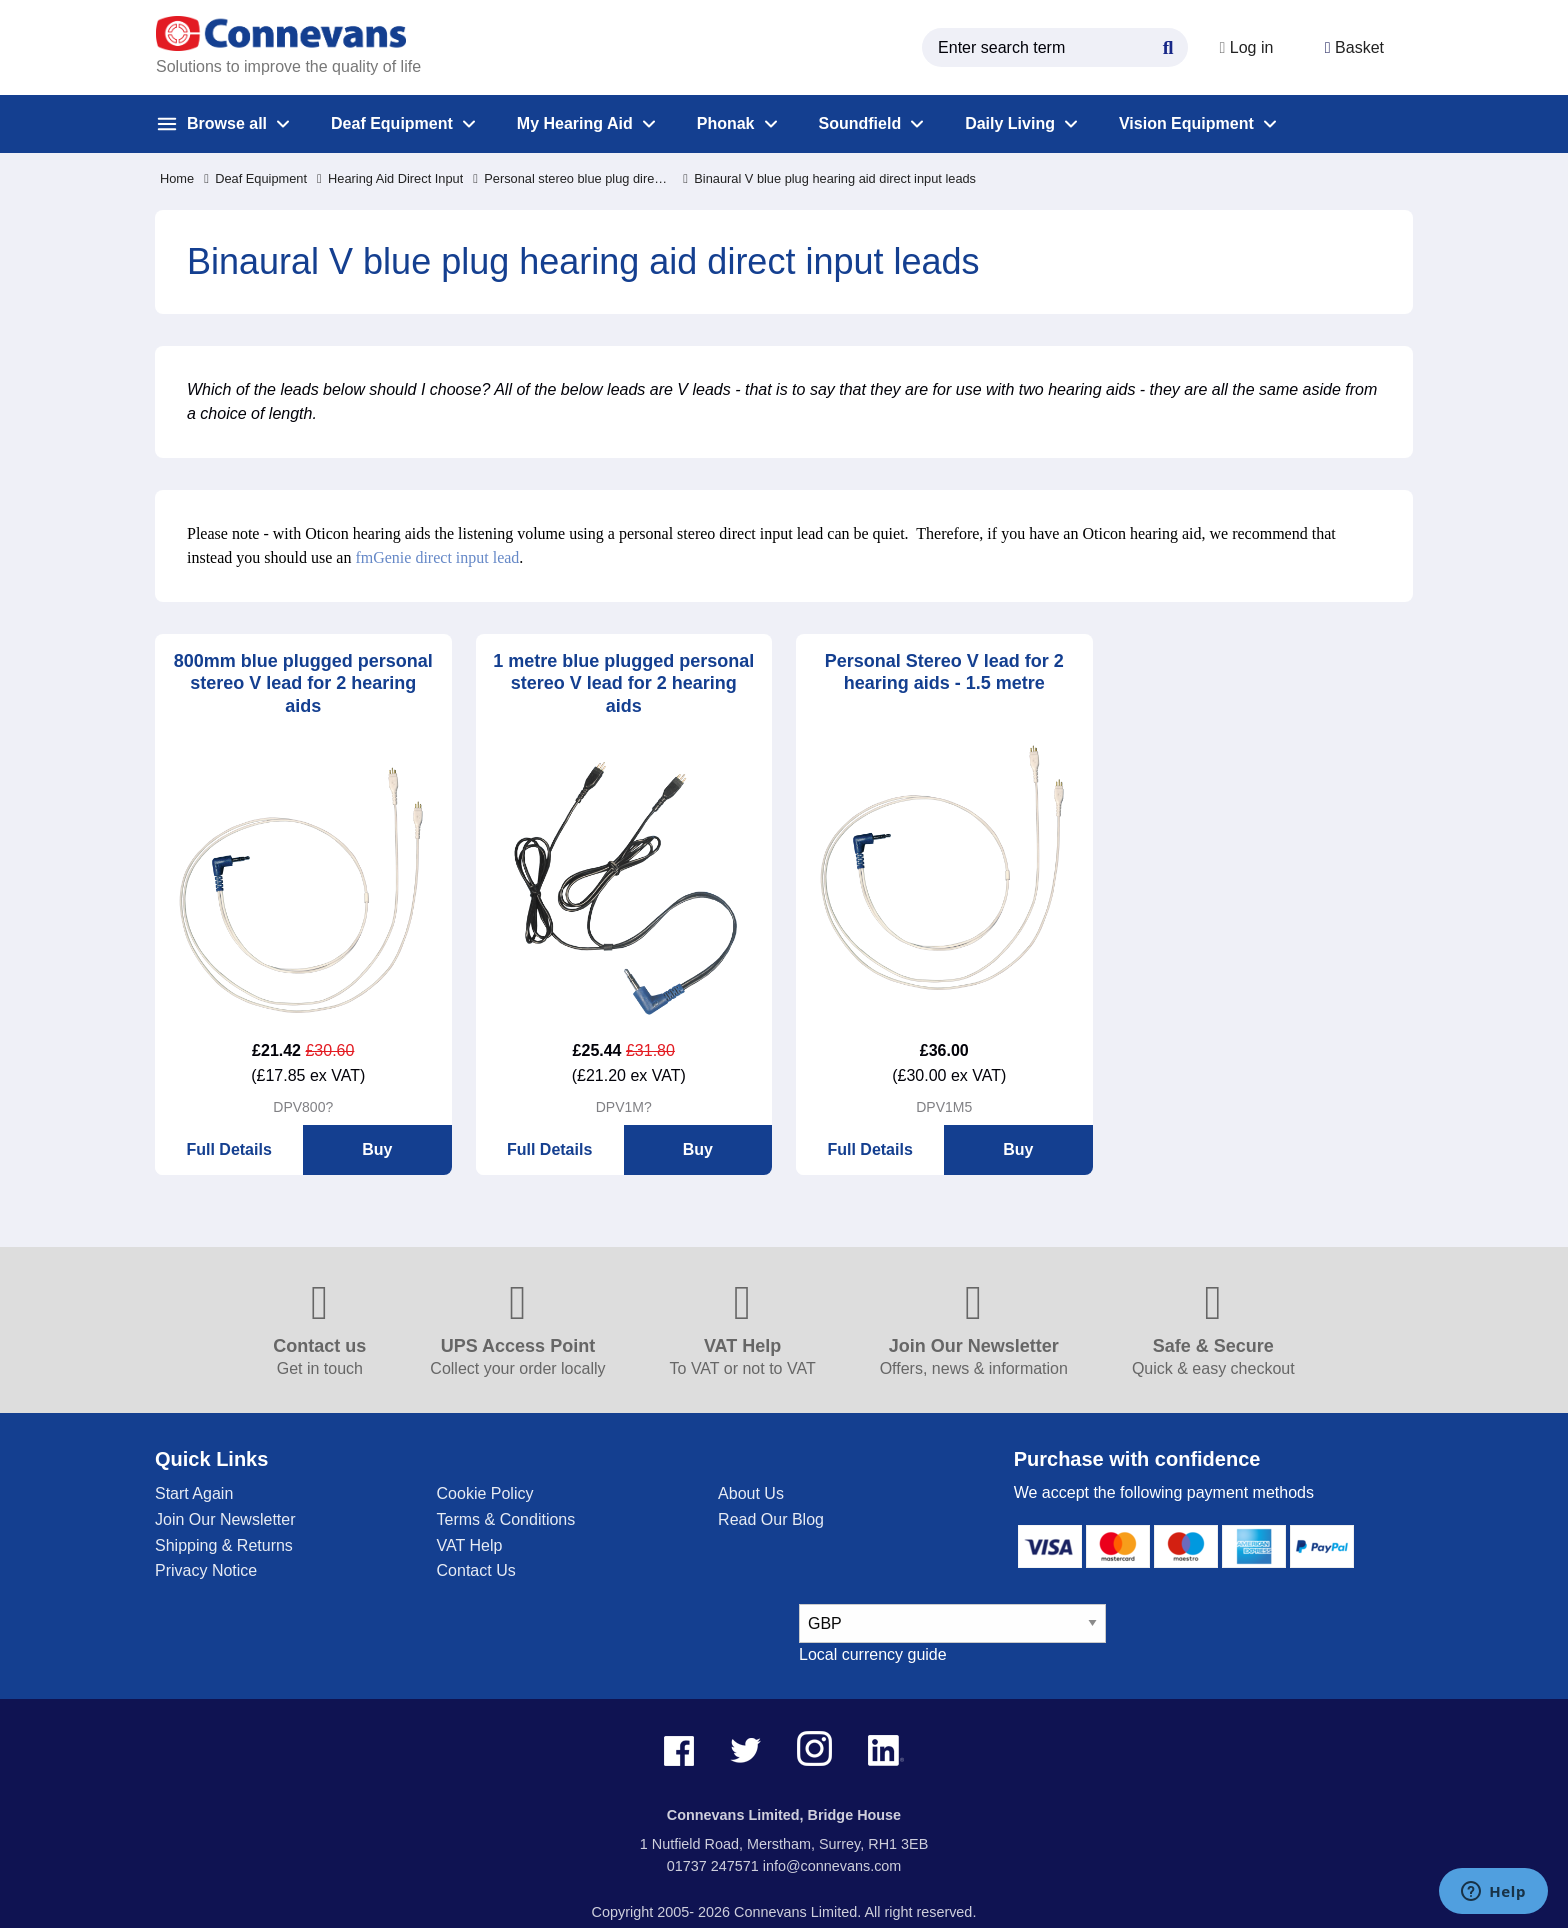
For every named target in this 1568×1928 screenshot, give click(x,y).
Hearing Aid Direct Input (390, 178)
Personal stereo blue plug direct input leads (573, 178)
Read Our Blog (771, 1519)
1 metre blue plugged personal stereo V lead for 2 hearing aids (623, 683)
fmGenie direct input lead (437, 557)
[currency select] (952, 1623)
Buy (377, 1149)
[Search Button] (1159, 45)
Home (177, 178)
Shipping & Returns (224, 1545)
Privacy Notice (206, 1570)
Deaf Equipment (255, 178)
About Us (751, 1493)
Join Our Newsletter (225, 1519)
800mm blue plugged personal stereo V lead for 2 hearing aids (303, 683)
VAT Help (470, 1545)
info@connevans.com (832, 1866)
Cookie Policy (485, 1493)
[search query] (1046, 47)
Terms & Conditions (506, 1519)
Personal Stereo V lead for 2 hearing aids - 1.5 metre (944, 672)
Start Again (194, 1493)
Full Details (228, 1149)
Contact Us (476, 1570)
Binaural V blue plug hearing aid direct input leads (829, 178)
